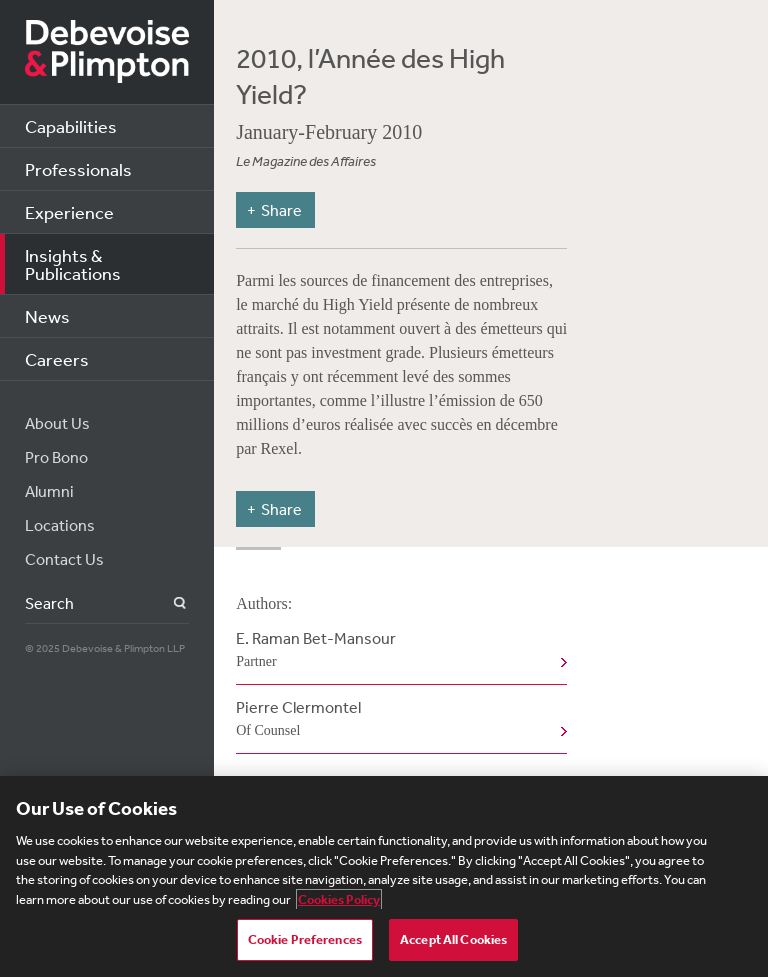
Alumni (49, 491)
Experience (69, 212)
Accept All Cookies (453, 939)
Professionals (78, 169)
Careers (57, 359)
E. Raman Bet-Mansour (397, 651)
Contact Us (64, 559)
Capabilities (71, 126)
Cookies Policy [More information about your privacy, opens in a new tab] (339, 899)
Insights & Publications (73, 264)
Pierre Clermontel (397, 720)
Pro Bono (56, 457)
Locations (60, 525)
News (47, 316)
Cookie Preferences (305, 939)
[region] (384, 876)
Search (168, 603)
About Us (57, 423)
